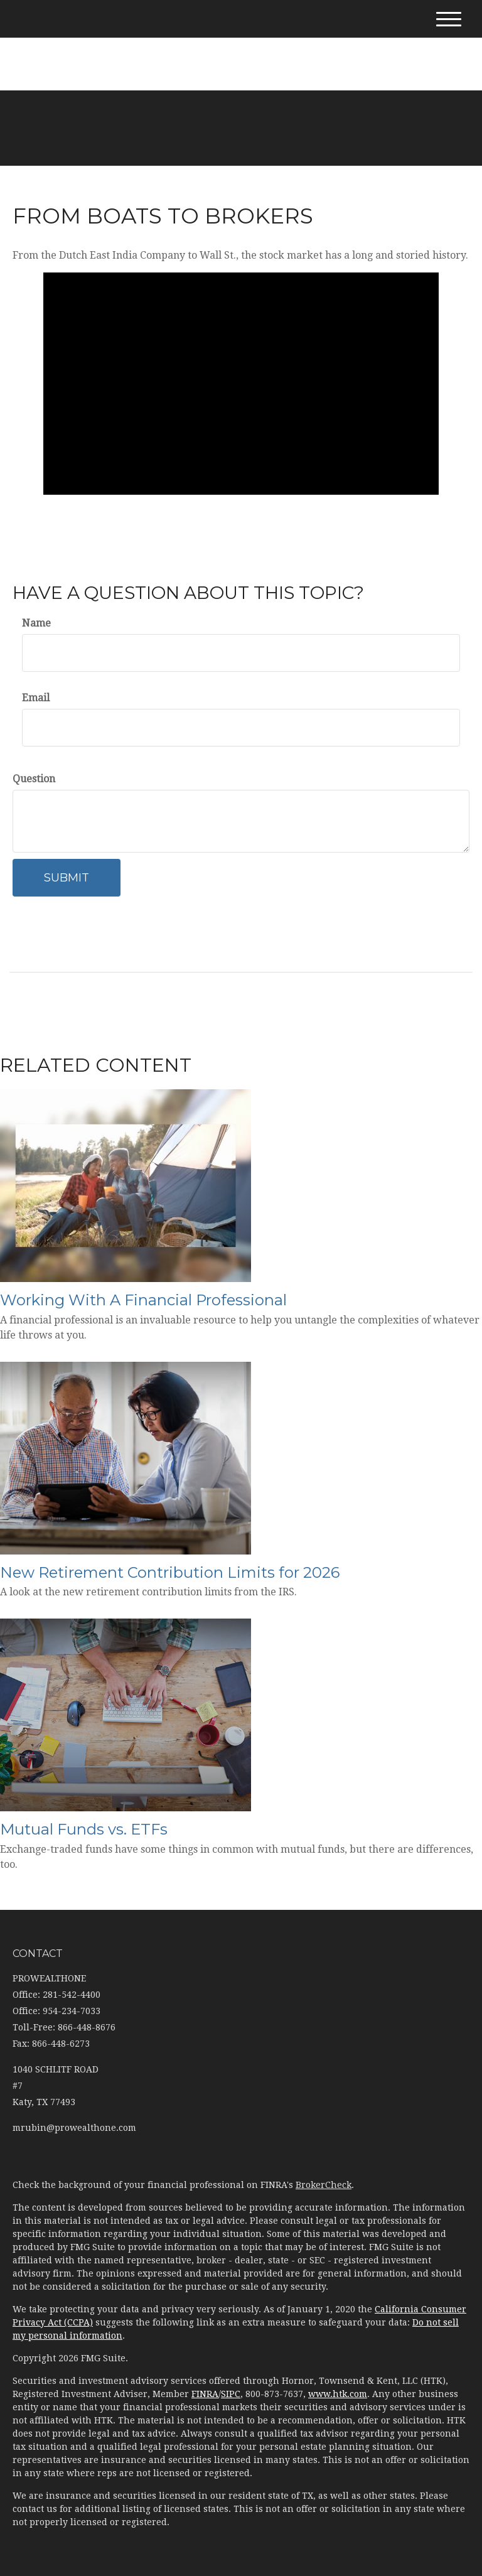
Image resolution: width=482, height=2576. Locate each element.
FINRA (204, 2394)
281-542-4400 (241, 43)
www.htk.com (337, 2394)
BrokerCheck (323, 2185)
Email (36, 698)
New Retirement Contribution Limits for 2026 (170, 1572)
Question (34, 779)
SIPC (230, 2394)
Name (36, 623)
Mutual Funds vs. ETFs (84, 1829)
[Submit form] (66, 878)
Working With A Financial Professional (143, 1300)
